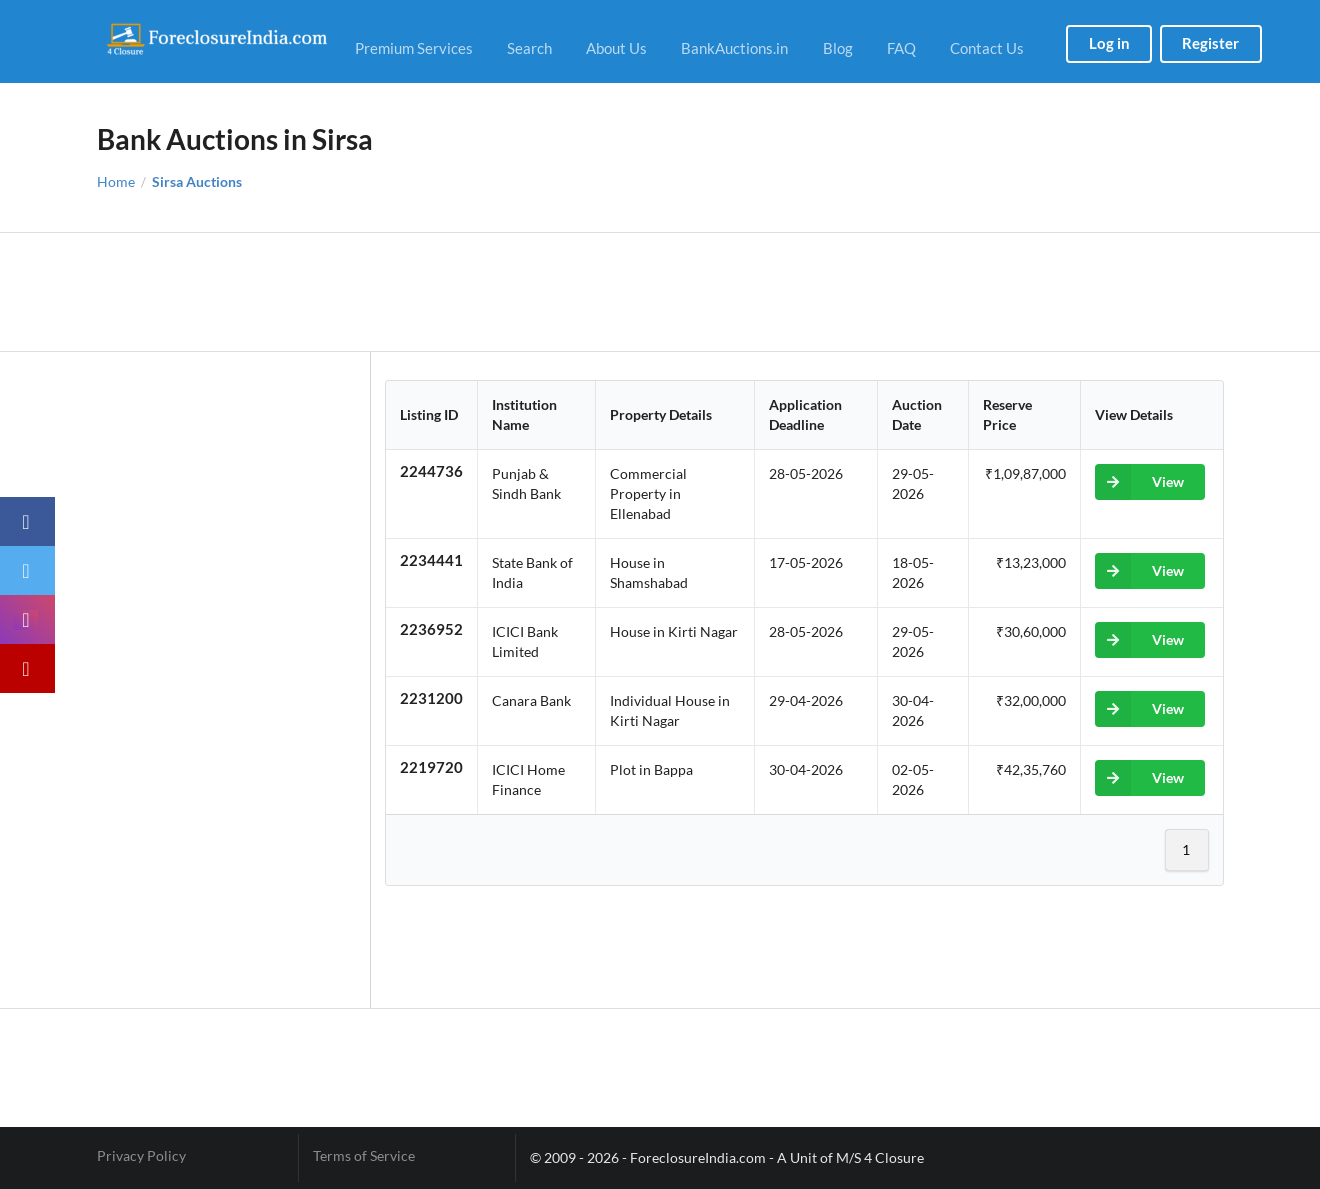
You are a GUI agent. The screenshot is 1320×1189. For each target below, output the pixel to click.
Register (1210, 43)
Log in (1109, 43)
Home (116, 182)
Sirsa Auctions (197, 182)
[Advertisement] (660, 292)
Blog (838, 48)
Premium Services (414, 48)
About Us (616, 48)
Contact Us (987, 48)
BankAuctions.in (734, 48)
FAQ (901, 48)
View (1139, 482)
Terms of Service (364, 1156)
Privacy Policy (141, 1156)
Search (529, 48)
